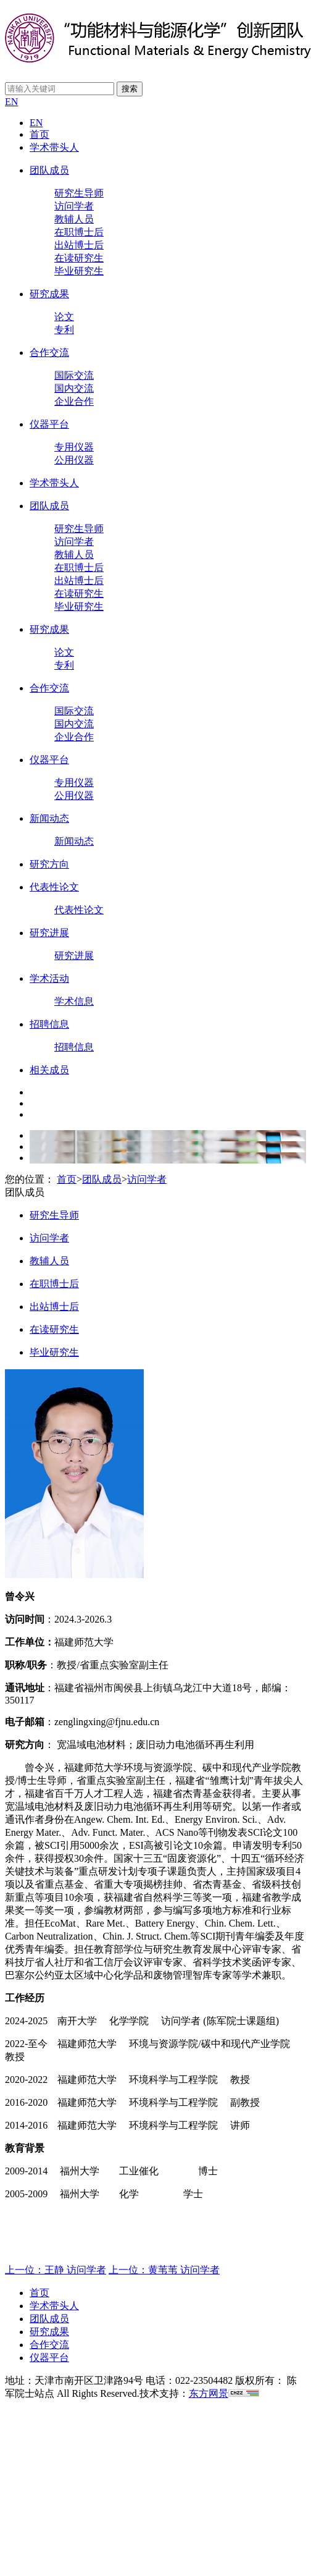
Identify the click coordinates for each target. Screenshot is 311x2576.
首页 (39, 134)
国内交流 (74, 388)
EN (11, 101)
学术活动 (49, 978)
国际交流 (74, 375)
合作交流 (49, 352)
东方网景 (208, 2393)
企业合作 (74, 401)
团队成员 (49, 170)
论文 (64, 316)
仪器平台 (49, 424)
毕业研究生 (79, 271)
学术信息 (74, 1001)
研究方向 (49, 864)
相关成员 (49, 1070)
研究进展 (49, 932)
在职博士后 (79, 232)
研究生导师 (79, 193)
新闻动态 (49, 818)
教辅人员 (74, 219)
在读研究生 (79, 258)
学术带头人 (54, 147)
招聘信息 (49, 1024)
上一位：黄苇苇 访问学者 (164, 2270)
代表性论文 (54, 887)
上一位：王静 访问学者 (55, 2270)
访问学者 (74, 206)
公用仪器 (74, 460)
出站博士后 (79, 245)
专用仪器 (74, 447)
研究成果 (49, 294)
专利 (64, 329)
